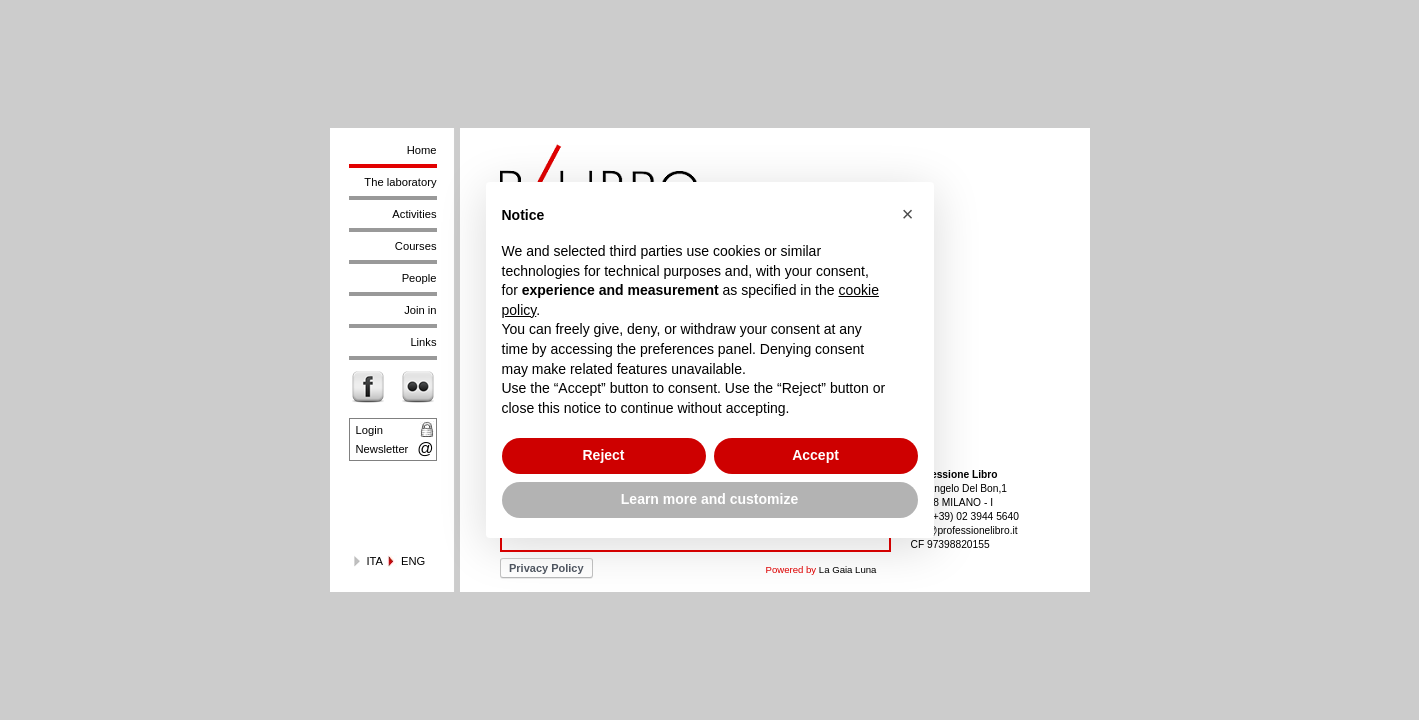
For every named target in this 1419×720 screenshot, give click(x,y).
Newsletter (382, 449)
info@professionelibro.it (964, 530)
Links (423, 342)
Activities (414, 214)
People (419, 278)
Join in (420, 310)
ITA (375, 561)
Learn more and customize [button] (709, 499)
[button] (908, 214)
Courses (416, 246)
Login (369, 430)
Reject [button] (603, 455)
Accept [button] (815, 455)
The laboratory (400, 182)
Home (422, 150)
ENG (413, 561)
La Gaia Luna (848, 569)
